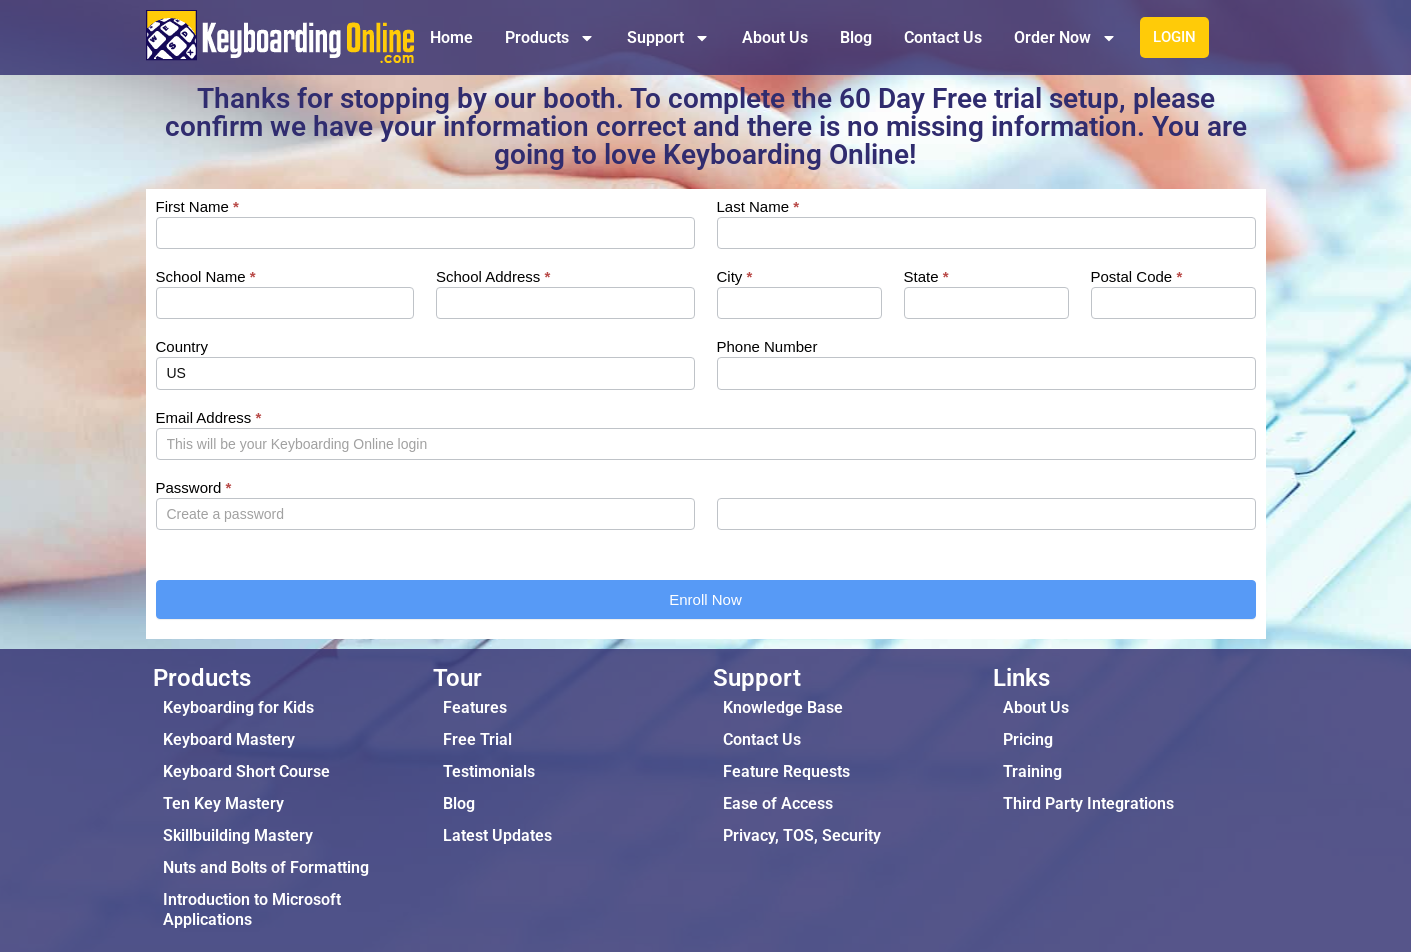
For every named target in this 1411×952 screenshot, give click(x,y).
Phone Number (767, 347)
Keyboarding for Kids (238, 707)
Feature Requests (786, 771)
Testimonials (489, 771)
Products (550, 38)
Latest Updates (497, 835)
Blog (856, 37)
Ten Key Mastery (223, 803)
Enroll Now (705, 599)
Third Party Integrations (1088, 803)
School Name (206, 277)
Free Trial (477, 739)
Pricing (1028, 739)
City (735, 277)
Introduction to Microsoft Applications (252, 909)
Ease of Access (778, 803)
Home (451, 37)
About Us (775, 37)
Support (668, 38)
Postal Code (1137, 277)
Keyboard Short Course (246, 771)
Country (182, 347)
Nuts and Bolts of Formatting (266, 867)
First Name (197, 207)
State (926, 277)
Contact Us (943, 37)
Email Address (209, 418)
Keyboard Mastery (229, 739)
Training (1032, 771)
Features (475, 707)
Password (194, 488)
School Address (493, 277)
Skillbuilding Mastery (238, 835)
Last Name (758, 207)
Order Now (1065, 38)
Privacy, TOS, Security (802, 835)
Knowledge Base (783, 707)
